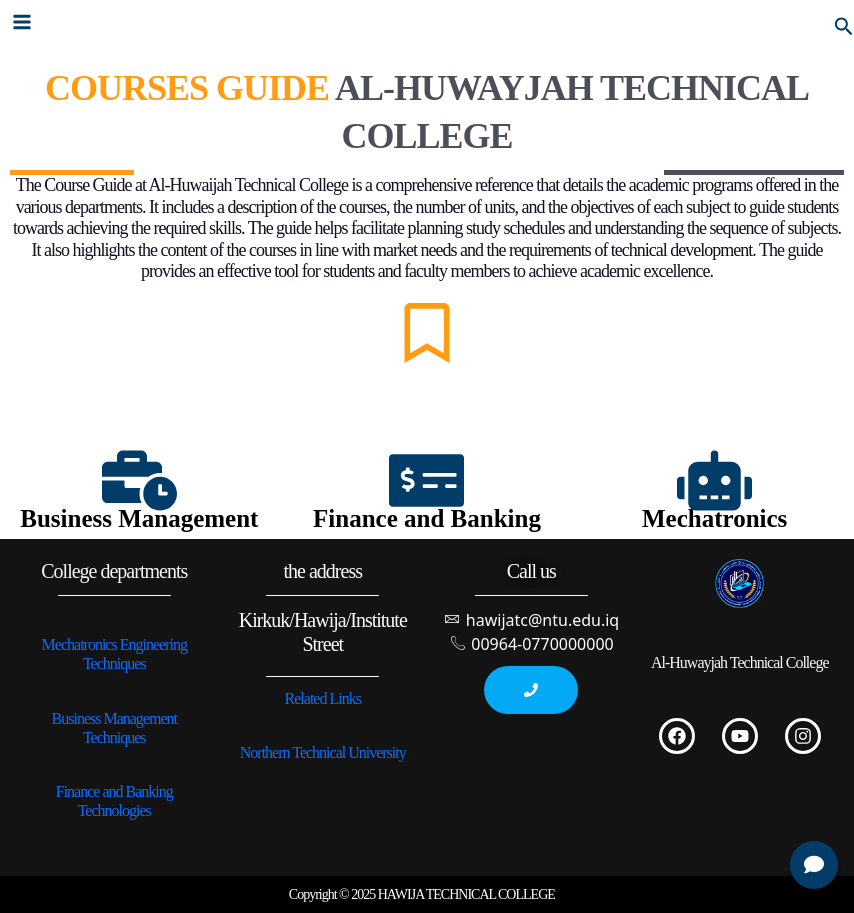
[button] (844, 21)
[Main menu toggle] (22, 22)
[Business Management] (139, 480)
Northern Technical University (323, 752)
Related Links (323, 698)
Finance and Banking (427, 518)
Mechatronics (714, 518)
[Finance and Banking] (426, 480)
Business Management (139, 518)
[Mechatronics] (714, 480)
